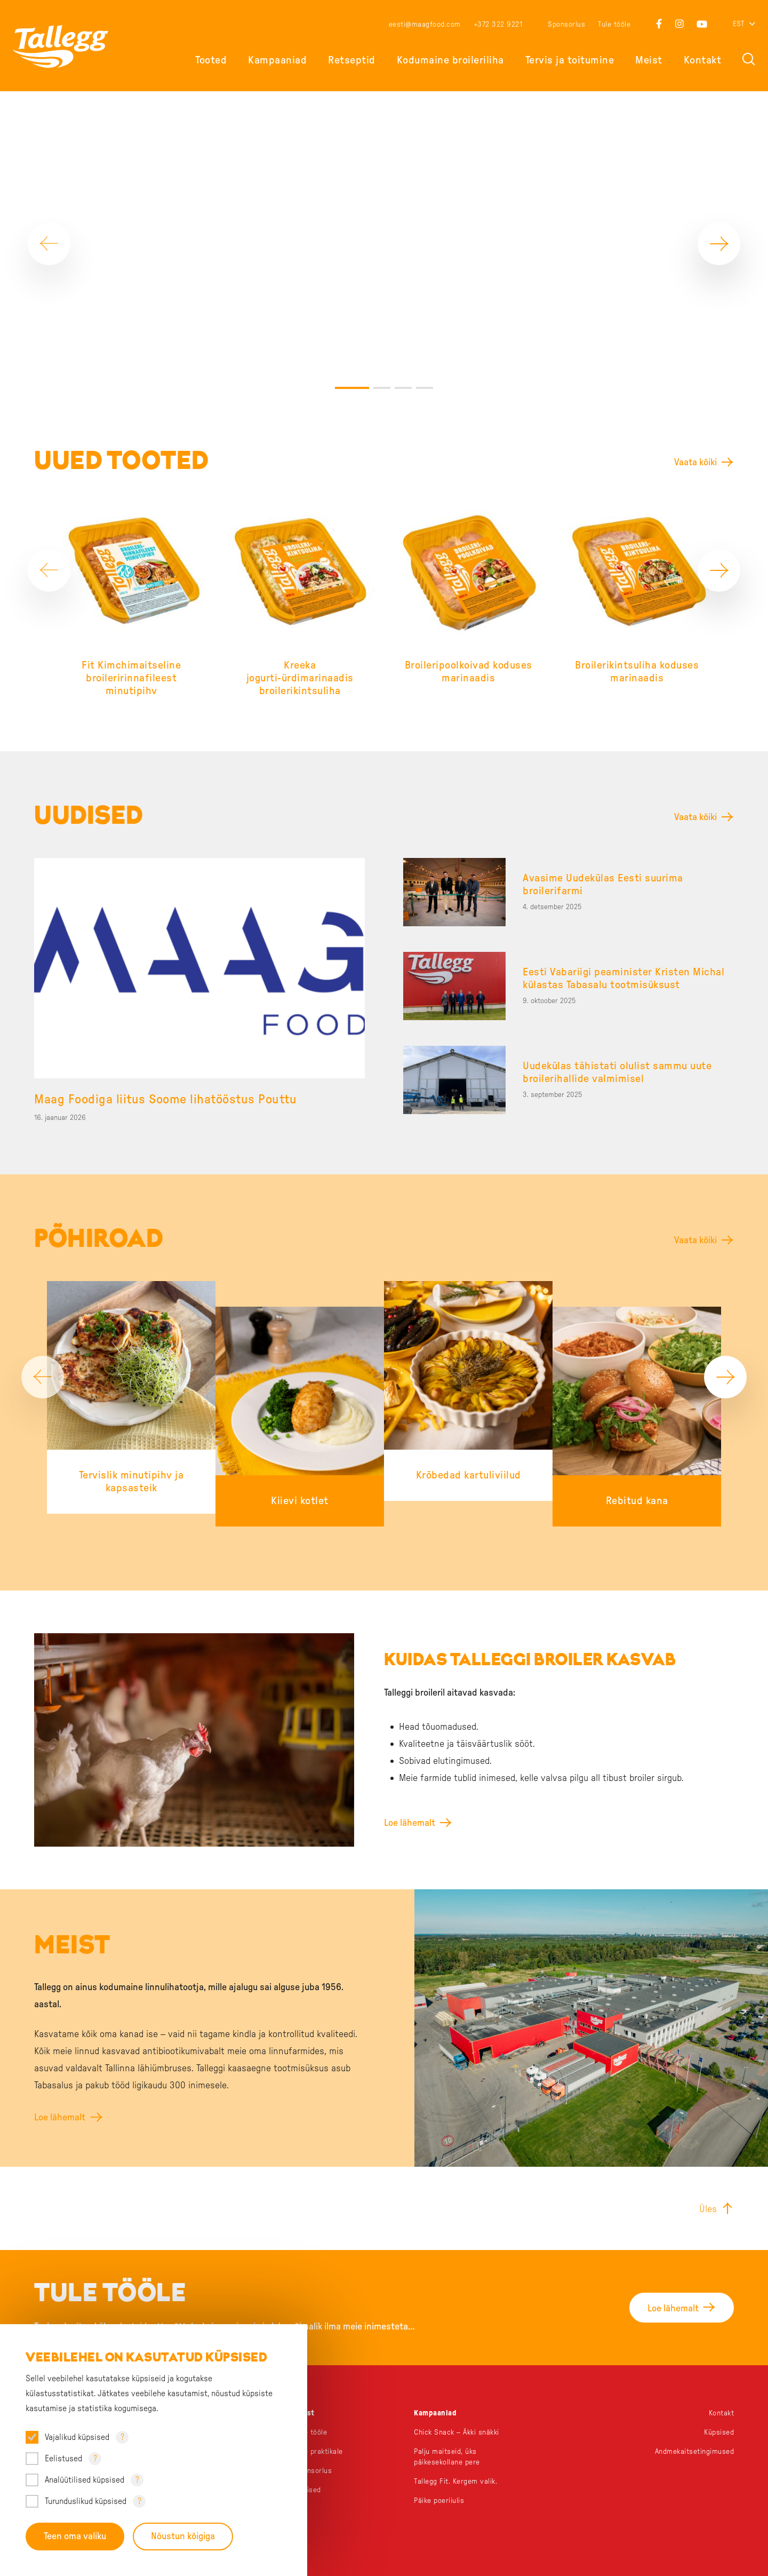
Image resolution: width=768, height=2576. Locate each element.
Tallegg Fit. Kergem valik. (455, 2481)
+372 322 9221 (498, 24)
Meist (648, 60)
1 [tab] (352, 388)
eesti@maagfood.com (425, 24)
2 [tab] (381, 388)
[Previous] (49, 243)
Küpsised (719, 2432)
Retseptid (351, 60)
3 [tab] (403, 388)
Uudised (307, 2490)
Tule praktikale (318, 2451)
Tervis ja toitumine (569, 60)
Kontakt (703, 60)
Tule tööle (614, 24)
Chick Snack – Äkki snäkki (456, 2432)
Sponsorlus (566, 24)
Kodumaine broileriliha (450, 60)
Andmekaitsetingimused (694, 2451)
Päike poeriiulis (439, 2501)
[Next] (719, 243)
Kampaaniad (277, 60)
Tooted (211, 60)
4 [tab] (424, 388)
